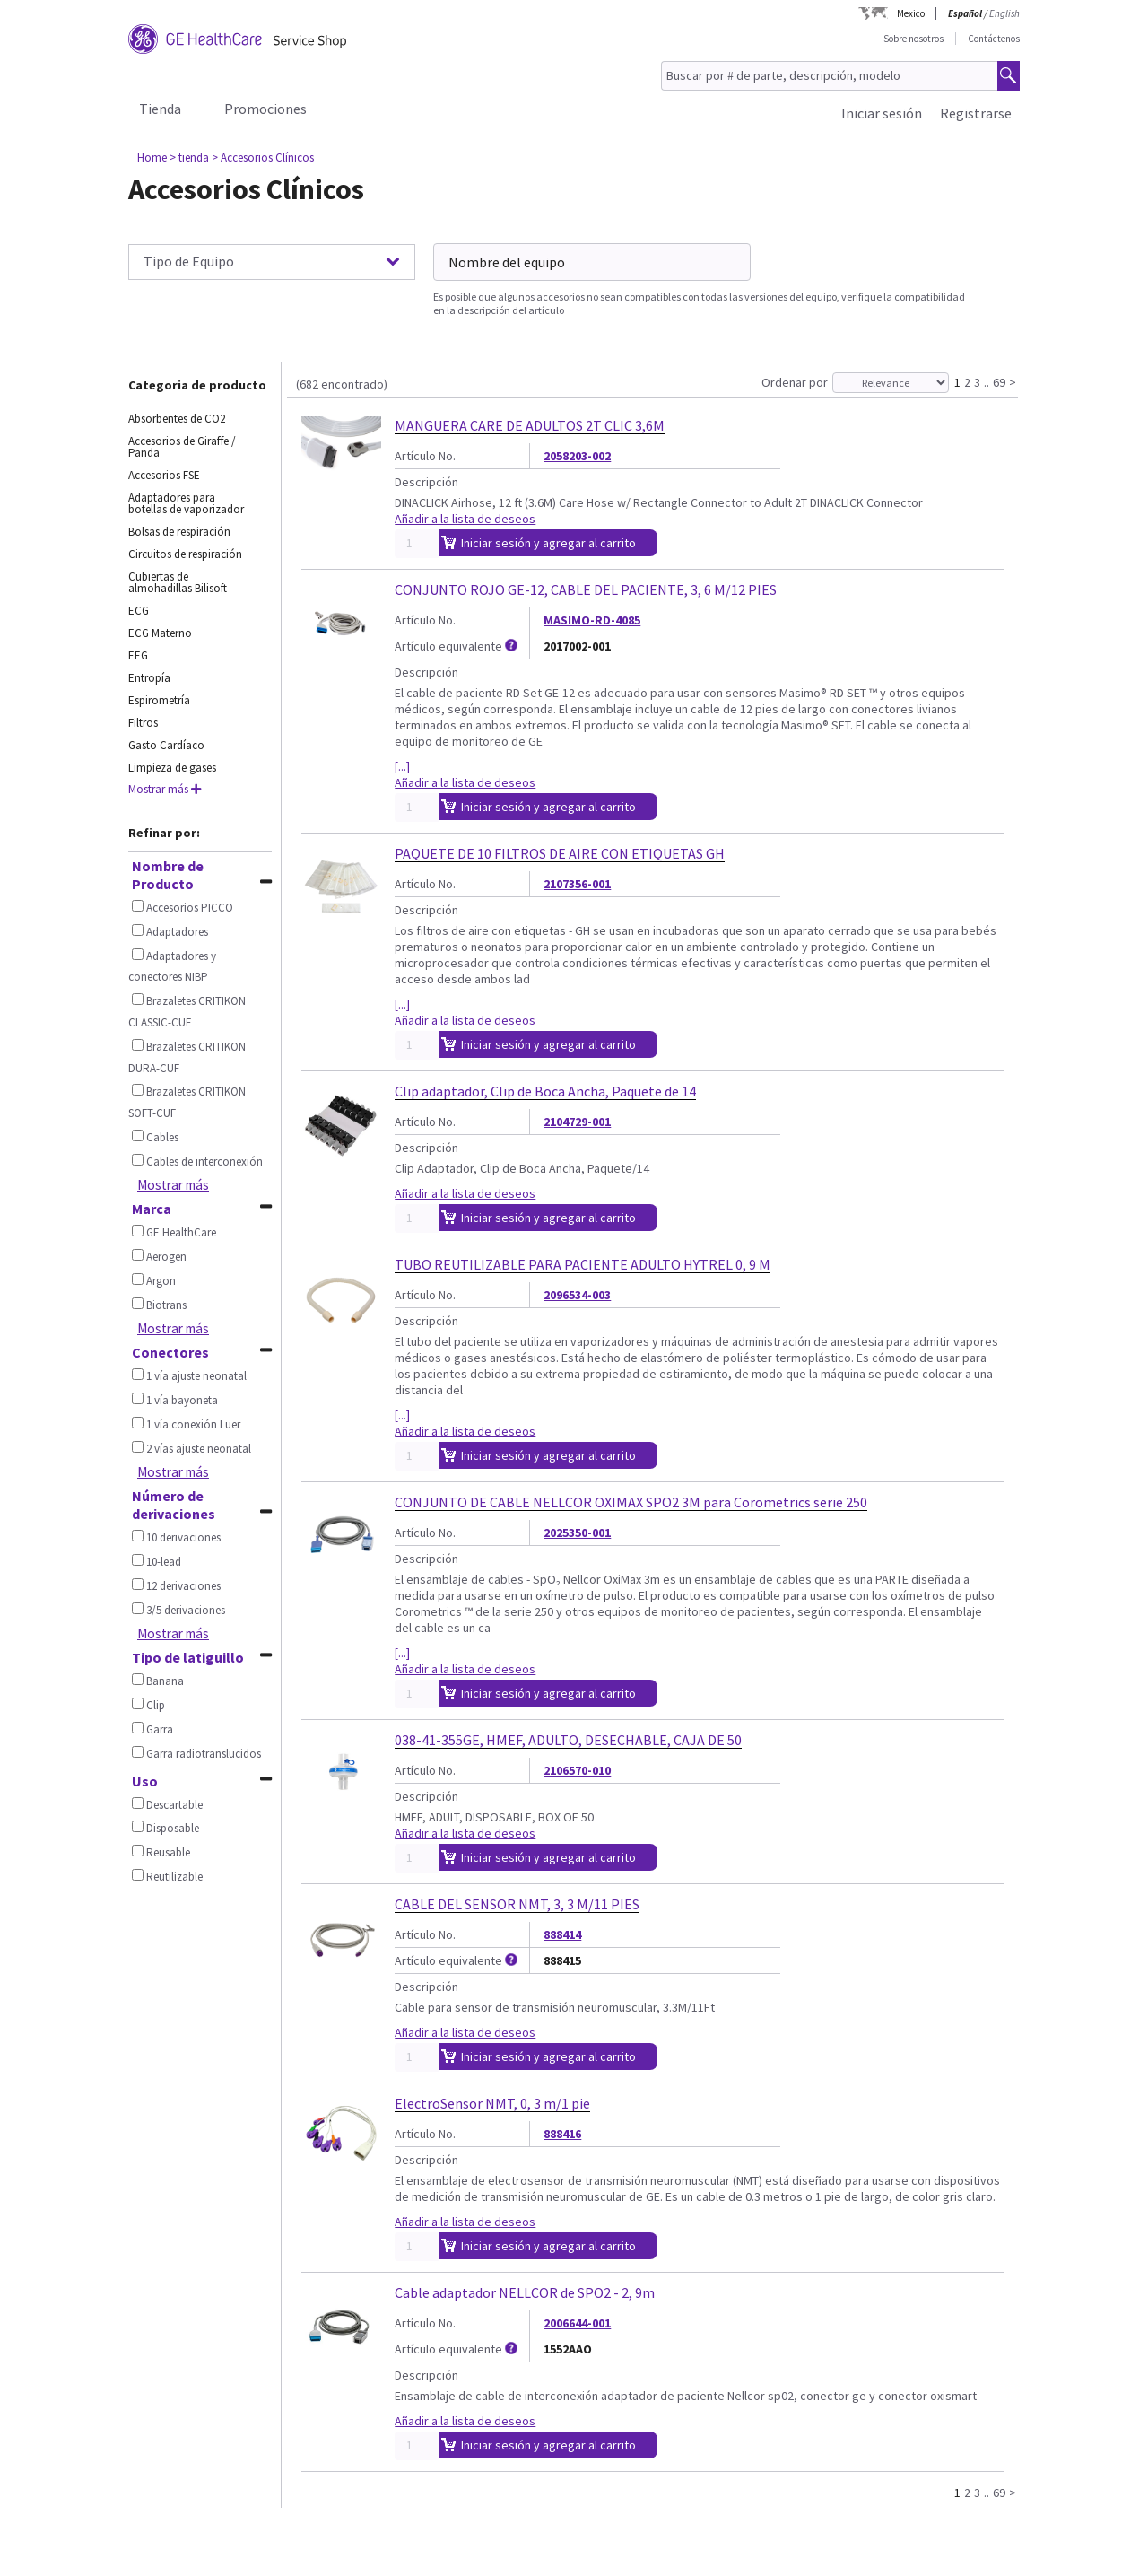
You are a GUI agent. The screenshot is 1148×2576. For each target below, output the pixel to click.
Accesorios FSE (164, 475)
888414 (562, 1934)
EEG (138, 655)
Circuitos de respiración (185, 554)
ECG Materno (160, 633)
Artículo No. (425, 456)
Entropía (149, 678)
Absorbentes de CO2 (176, 418)
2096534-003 (577, 1295)
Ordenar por (794, 382)
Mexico (911, 13)
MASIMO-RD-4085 (592, 620)
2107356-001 (577, 884)
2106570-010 (577, 1770)
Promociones (265, 109)
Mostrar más (164, 789)
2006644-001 (577, 2323)
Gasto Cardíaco (166, 745)
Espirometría (159, 700)
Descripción (426, 482)
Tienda (160, 109)
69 (999, 381)
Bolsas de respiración (179, 531)
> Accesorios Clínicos (263, 157)
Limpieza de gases (172, 767)
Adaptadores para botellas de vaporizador (186, 503)
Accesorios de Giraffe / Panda (182, 446)
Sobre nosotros (913, 38)
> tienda (189, 157)
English (1004, 13)
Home (152, 157)
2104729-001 (577, 1121)
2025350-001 (577, 1532)
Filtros (143, 722)
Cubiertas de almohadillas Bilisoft (177, 582)
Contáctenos (994, 38)
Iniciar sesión (881, 113)
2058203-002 (577, 456)
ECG (138, 610)
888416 (562, 2134)
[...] (402, 766)
